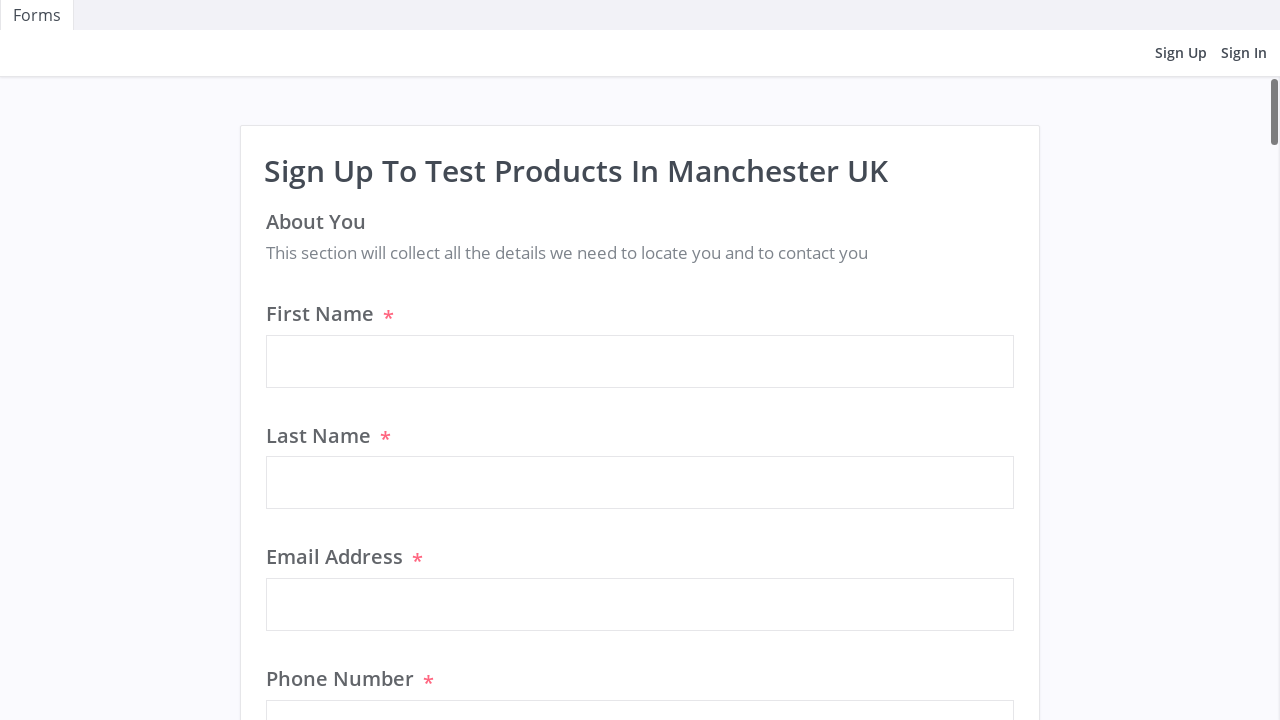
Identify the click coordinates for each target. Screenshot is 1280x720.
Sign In (1244, 52)
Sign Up (1181, 52)
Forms (37, 15)
